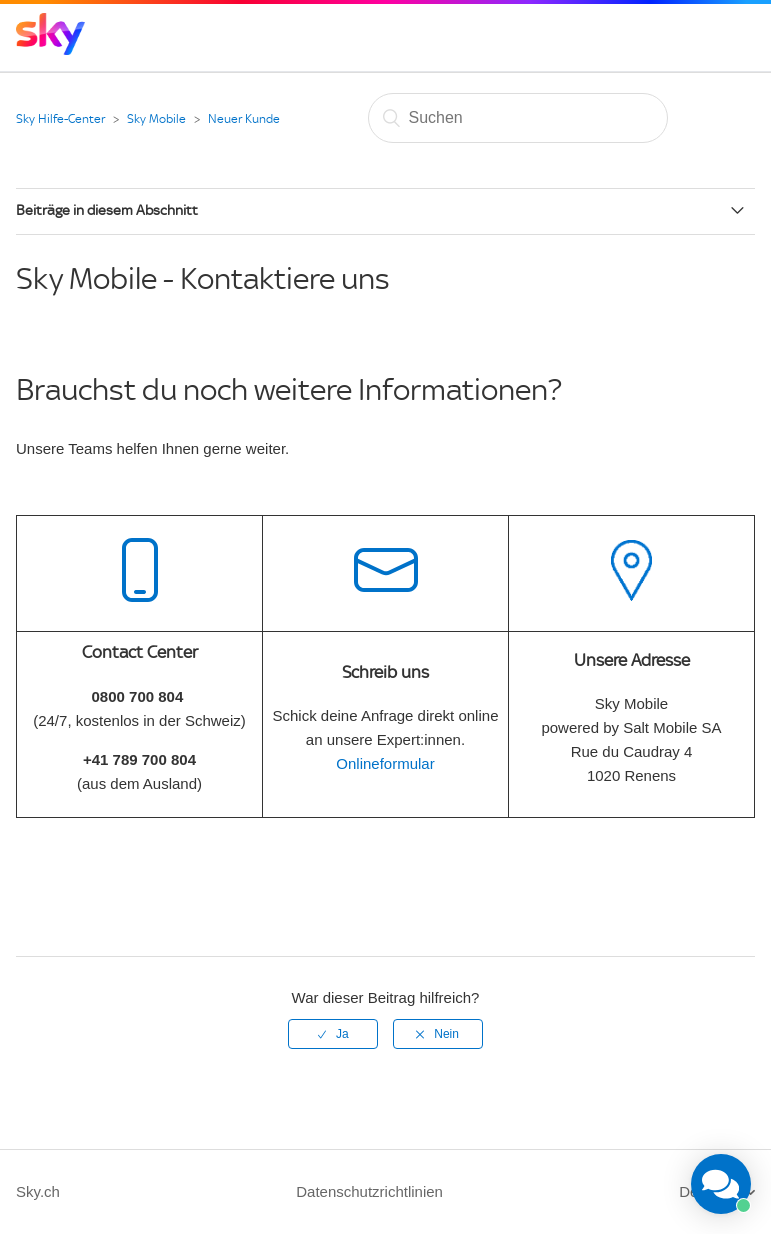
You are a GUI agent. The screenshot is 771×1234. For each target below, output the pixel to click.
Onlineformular (385, 763)
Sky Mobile (156, 119)
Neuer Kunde (244, 119)
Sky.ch (38, 1191)
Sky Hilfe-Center (60, 119)
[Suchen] (518, 118)
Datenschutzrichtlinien (369, 1191)
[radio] (333, 1034)
